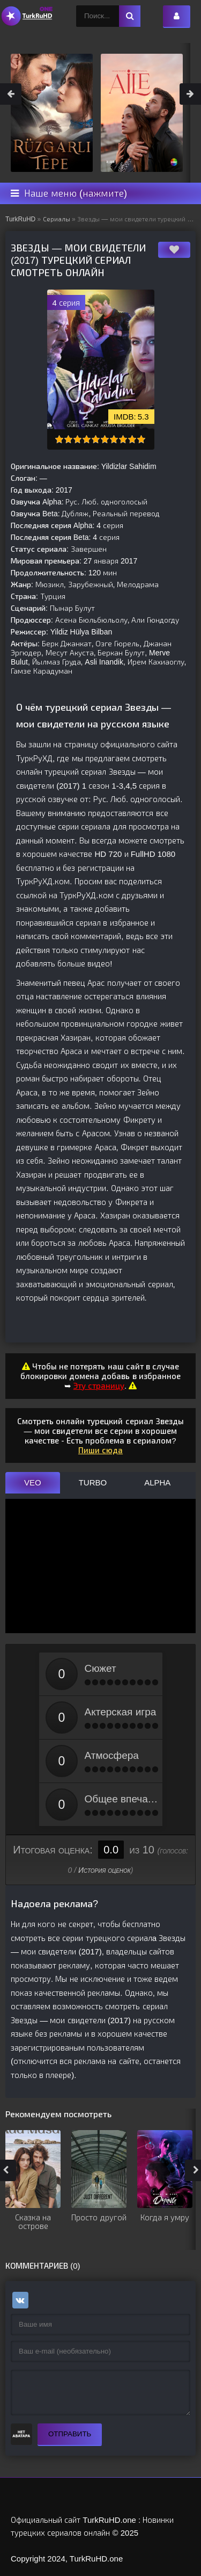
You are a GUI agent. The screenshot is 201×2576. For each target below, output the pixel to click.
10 (141, 439)
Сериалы (56, 219)
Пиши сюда (100, 1450)
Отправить (69, 2434)
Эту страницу (98, 1385)
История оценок (104, 1870)
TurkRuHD (20, 219)
